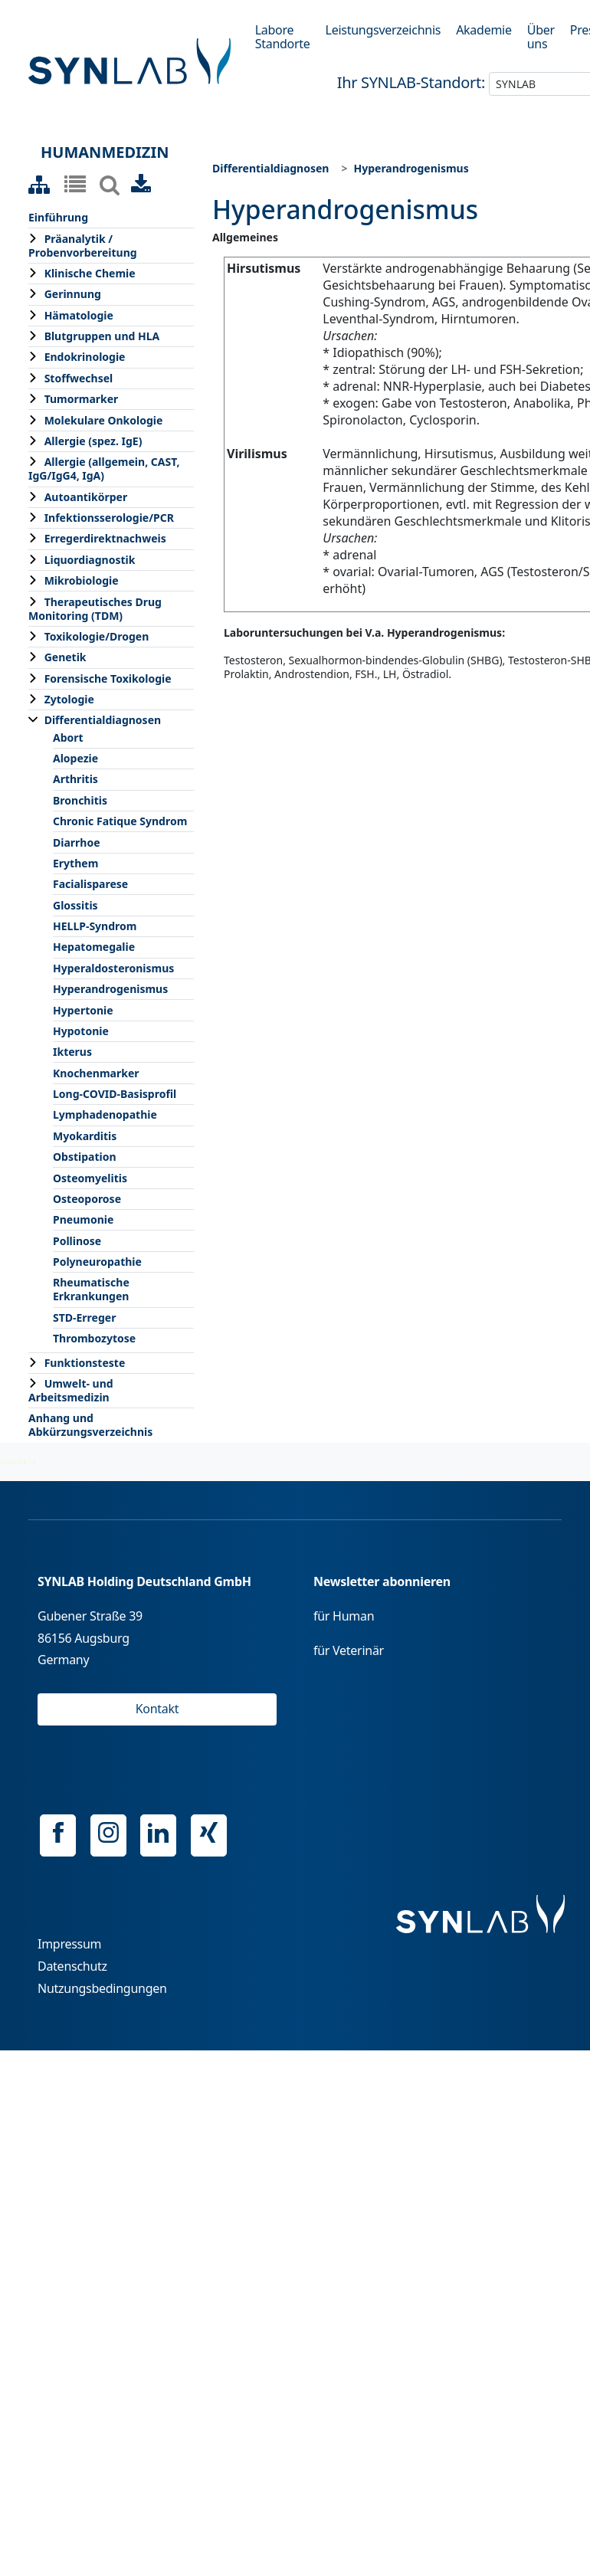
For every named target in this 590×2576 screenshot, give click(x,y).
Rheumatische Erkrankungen (91, 1289)
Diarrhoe (76, 842)
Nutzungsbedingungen (102, 1988)
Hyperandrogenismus (110, 989)
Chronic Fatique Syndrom (120, 821)
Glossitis (75, 905)
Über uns (541, 36)
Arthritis (75, 779)
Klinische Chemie (90, 273)
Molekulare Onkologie (103, 420)
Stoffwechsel (78, 378)
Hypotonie (81, 1031)
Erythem (75, 863)
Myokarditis (84, 1136)
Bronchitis (80, 800)
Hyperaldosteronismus (113, 968)
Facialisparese (90, 884)
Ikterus (72, 1051)
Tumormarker (81, 399)
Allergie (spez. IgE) (93, 441)
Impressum (69, 1943)
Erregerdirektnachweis (105, 538)
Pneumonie (83, 1219)
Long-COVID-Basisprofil (114, 1093)
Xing (209, 1832)
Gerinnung (72, 294)
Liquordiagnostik (90, 559)
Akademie (484, 29)
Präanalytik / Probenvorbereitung (82, 245)
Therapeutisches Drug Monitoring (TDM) (95, 609)
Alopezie (75, 758)
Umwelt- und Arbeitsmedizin (70, 1390)
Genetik (65, 657)
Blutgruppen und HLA (102, 336)
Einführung (58, 217)
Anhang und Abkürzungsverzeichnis (90, 1425)
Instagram (108, 1832)
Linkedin (158, 1832)
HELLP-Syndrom (94, 926)
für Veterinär (348, 1650)
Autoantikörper (86, 497)
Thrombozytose (94, 1338)
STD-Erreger (84, 1317)
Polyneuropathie (97, 1261)
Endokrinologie (85, 356)
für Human (343, 1616)
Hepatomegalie (94, 946)
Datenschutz (72, 1966)
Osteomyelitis (90, 1178)
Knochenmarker (96, 1073)
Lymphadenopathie (105, 1114)
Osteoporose (87, 1198)
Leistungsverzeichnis (383, 29)
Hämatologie (78, 315)
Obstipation (84, 1156)
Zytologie (69, 699)
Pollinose (77, 1241)
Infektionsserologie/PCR (109, 517)
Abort (68, 737)
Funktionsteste (85, 1362)
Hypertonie (83, 1010)
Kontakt (157, 1708)
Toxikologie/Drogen (96, 636)
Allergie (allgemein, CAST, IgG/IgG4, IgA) (103, 468)
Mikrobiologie (81, 580)
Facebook (58, 1832)
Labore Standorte (282, 36)
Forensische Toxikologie (108, 678)
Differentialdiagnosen (102, 720)
